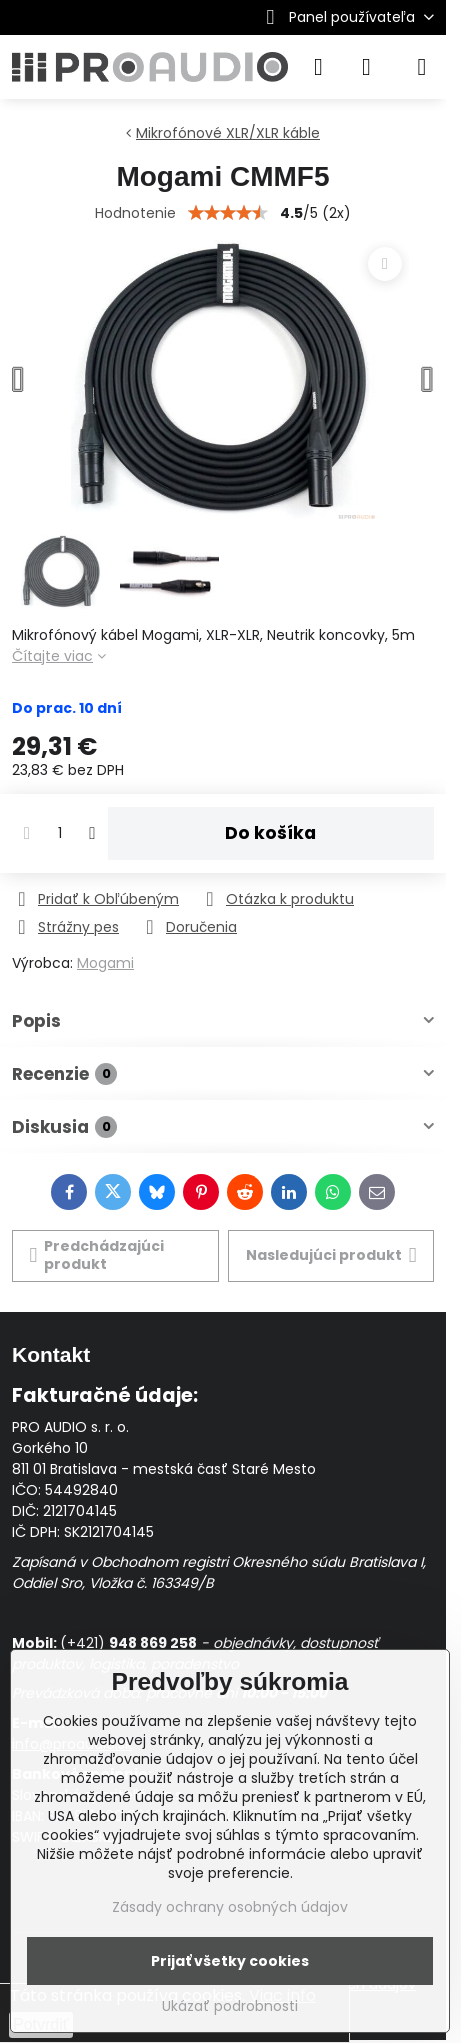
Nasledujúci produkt (331, 1255)
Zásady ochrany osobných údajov (230, 1907)
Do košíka (270, 833)
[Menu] (422, 67)
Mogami (105, 963)
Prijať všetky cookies (230, 1961)
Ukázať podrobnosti (230, 2006)
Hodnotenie (135, 213)
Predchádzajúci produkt (97, 1255)
